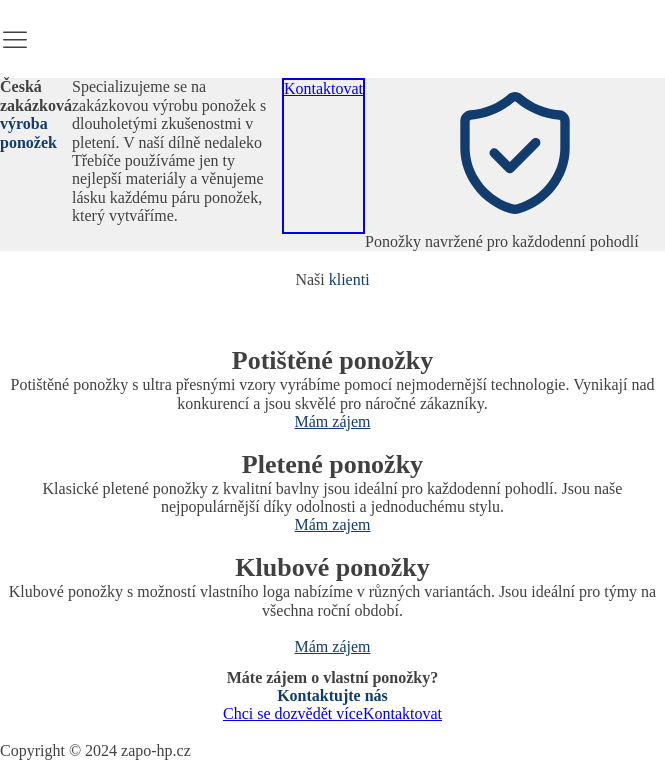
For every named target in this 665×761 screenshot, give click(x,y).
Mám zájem (333, 421)
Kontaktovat (323, 88)
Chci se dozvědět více (293, 713)
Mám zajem (333, 524)
